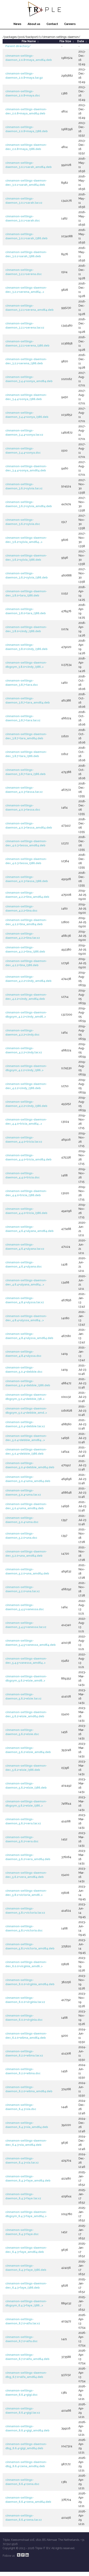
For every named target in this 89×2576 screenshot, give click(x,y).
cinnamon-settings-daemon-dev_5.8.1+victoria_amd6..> (26, 1893)
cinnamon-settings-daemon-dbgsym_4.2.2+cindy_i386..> (26, 1068)
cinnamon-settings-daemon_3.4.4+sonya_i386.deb (26, 415)
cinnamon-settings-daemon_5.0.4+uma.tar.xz (23, 1492)
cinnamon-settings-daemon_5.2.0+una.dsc (21, 1535)
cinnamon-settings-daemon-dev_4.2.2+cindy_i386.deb (26, 1086)
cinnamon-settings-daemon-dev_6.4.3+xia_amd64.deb (26, 2142)
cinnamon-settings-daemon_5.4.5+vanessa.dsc (24, 1607)
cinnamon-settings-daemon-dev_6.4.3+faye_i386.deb (26, 2285)
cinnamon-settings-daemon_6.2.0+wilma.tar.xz (24, 2053)
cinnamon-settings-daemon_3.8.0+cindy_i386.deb (26, 647)
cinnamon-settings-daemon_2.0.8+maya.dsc (22, 93)
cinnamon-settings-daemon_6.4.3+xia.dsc (20, 2107)
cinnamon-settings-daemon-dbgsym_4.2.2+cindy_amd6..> (26, 1014)
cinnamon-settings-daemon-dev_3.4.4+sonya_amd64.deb (26, 468)
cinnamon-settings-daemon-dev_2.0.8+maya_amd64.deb (26, 111)
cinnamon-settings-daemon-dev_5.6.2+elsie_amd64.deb (26, 1714)
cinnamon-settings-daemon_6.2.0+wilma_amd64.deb (28, 2089)
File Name (29, 41)
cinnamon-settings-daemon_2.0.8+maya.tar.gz (24, 75)
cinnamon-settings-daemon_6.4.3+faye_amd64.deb (27, 2178)
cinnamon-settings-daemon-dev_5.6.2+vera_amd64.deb (26, 1875)
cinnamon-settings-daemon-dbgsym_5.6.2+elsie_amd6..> (26, 1678)
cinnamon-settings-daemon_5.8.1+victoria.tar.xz (25, 1910)
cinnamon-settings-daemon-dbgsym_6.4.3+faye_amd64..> (26, 2214)
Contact (52, 24)
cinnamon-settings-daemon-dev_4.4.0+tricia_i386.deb (26, 1193)
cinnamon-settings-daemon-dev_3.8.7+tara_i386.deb (26, 754)
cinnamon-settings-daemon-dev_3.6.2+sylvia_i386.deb (26, 557)
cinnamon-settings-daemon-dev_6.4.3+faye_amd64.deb (26, 2250)
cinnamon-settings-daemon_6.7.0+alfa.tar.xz (22, 2321)
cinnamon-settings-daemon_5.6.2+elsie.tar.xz (23, 1696)
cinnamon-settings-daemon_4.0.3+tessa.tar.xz (24, 790)
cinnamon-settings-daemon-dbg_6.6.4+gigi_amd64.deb (26, 2446)
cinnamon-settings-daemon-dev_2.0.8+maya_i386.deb (26, 147)
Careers (70, 24)
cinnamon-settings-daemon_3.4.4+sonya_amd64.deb (29, 379)
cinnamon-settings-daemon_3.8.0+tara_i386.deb (25, 611)
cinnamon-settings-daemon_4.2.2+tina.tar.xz (22, 935)
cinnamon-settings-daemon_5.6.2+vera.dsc (22, 1839)
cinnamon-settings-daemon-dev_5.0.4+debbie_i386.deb (26, 1451)
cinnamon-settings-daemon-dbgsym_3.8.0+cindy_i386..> (26, 664)
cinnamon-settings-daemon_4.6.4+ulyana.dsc (23, 1264)
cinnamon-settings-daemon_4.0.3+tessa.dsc (22, 807)
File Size (65, 41)
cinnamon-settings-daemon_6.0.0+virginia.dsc (24, 2017)
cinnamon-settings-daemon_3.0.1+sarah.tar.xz (23, 200)
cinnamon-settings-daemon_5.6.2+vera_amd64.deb (27, 1857)
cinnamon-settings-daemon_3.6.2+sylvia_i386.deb (26, 575)
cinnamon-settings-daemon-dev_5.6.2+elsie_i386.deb (26, 1768)
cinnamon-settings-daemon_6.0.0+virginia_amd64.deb (29, 1982)
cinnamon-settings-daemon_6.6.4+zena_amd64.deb (28, 2499)
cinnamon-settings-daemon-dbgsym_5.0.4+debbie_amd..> (26, 1410)
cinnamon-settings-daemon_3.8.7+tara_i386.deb (25, 772)
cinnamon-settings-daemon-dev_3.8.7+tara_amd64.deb (26, 736)
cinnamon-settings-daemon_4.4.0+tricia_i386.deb (26, 1211)
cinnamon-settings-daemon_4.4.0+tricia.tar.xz (23, 1139)
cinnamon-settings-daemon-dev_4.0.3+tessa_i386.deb (26, 861)
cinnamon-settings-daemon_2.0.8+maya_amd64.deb (28, 58)
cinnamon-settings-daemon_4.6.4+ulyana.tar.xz (24, 1246)
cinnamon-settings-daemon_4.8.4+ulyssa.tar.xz (24, 1300)
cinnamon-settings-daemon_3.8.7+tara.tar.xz (22, 718)
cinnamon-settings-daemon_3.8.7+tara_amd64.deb (27, 700)
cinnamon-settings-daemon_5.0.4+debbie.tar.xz (25, 1424)
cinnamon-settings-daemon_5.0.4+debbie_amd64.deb (29, 1465)
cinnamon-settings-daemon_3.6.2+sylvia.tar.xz (24, 486)
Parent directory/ (18, 46)
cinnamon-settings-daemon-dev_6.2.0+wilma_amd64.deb (26, 2035)
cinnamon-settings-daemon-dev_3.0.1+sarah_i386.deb (26, 254)
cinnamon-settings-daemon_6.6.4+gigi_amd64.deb (27, 2428)
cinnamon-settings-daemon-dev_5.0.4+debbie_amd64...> (26, 1438)
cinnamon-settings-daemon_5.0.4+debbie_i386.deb (27, 1383)
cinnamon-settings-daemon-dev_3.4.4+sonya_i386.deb (26, 397)
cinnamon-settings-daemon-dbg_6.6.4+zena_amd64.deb (26, 2464)
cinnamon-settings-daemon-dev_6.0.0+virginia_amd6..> (26, 1964)
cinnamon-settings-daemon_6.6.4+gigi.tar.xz (22, 2410)
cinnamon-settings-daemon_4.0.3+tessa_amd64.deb (28, 825)
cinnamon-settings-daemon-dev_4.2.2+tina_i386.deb (26, 963)
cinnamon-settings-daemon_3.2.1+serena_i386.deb (27, 343)
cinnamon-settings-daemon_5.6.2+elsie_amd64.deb (28, 1750)
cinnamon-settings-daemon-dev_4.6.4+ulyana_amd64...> (26, 1282)
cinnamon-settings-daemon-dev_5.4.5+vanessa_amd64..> (26, 1660)
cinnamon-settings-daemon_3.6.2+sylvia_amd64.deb (28, 504)
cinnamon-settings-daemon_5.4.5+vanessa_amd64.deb (30, 1642)
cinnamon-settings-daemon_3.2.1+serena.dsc (23, 272)
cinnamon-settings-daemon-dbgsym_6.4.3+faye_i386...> (26, 2303)
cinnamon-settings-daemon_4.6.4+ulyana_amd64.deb (29, 1229)
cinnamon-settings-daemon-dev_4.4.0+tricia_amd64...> (26, 1121)
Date (80, 41)
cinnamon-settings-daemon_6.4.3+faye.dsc (22, 2232)
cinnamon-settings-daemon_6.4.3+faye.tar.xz (23, 2196)
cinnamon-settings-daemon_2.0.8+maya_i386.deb (26, 129)
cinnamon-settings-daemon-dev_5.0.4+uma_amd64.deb (26, 1506)
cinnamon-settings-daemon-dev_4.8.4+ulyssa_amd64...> (26, 1318)
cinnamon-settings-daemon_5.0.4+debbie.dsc (24, 1369)
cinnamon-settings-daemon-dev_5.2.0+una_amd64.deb (26, 1553)
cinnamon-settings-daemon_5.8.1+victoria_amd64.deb (29, 1946)
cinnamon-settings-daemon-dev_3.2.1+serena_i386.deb (26, 361)
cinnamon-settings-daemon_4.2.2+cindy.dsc (22, 1032)
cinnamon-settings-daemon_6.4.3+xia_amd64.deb (26, 2125)
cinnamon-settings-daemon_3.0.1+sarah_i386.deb (26, 236)
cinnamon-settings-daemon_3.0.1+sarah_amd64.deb (28, 165)
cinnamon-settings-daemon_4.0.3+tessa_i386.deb (26, 879)
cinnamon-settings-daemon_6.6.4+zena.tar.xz (23, 2517)
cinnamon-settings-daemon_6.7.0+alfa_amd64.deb (27, 2357)
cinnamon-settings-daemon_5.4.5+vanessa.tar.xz (25, 1625)
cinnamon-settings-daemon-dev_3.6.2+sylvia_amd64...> (26, 540)
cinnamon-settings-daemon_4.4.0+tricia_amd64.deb (28, 1157)
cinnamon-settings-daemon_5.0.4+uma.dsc (22, 1520)
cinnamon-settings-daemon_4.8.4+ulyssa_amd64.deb (29, 1336)
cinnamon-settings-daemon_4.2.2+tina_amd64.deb (27, 894)
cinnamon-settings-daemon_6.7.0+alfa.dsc (21, 2339)
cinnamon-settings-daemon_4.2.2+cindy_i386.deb (26, 1104)
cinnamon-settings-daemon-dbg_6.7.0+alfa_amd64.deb (26, 2375)
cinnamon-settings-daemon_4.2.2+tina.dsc (21, 908)
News (17, 24)
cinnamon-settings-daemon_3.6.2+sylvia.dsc (22, 522)
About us (34, 24)
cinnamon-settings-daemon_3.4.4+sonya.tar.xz (24, 432)
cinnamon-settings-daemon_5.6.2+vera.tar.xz (23, 1821)
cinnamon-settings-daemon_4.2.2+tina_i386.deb (25, 949)
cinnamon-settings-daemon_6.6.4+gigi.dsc (21, 2392)
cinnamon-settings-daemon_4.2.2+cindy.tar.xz (23, 1050)
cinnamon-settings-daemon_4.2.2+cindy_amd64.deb (28, 979)
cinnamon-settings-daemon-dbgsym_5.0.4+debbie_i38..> (26, 1397)
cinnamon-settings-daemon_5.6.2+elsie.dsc (22, 1732)
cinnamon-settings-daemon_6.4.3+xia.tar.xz (22, 2160)
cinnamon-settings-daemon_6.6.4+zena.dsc (22, 2482)
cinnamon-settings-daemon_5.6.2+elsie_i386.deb (26, 1785)
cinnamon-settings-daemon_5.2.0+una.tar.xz (22, 1589)
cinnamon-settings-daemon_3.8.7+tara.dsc (21, 682)
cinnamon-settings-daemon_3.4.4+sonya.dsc (23, 450)
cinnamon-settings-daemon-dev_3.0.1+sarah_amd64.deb (26, 182)
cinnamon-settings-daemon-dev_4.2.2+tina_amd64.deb (26, 922)
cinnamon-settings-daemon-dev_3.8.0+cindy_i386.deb (26, 629)
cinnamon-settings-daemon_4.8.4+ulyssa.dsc (23, 1353)
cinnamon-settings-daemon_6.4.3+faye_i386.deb (25, 2268)
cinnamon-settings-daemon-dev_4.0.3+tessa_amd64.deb (26, 843)
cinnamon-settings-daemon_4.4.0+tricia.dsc (22, 1175)
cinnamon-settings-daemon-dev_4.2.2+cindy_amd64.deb (26, 997)
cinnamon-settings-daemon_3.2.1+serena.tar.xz (24, 325)
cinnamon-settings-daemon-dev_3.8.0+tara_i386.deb (26, 593)
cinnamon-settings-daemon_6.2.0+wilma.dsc (23, 2071)
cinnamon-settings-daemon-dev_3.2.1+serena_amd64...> (26, 290)
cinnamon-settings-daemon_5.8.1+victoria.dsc (24, 1928)
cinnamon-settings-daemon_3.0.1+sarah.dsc (22, 218)
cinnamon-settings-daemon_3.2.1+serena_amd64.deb (29, 307)
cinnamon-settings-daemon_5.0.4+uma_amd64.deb (27, 1479)
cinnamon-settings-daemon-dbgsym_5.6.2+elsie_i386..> (26, 1803)
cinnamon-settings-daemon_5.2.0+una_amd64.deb (27, 1571)
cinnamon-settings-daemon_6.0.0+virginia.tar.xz (25, 2000)
